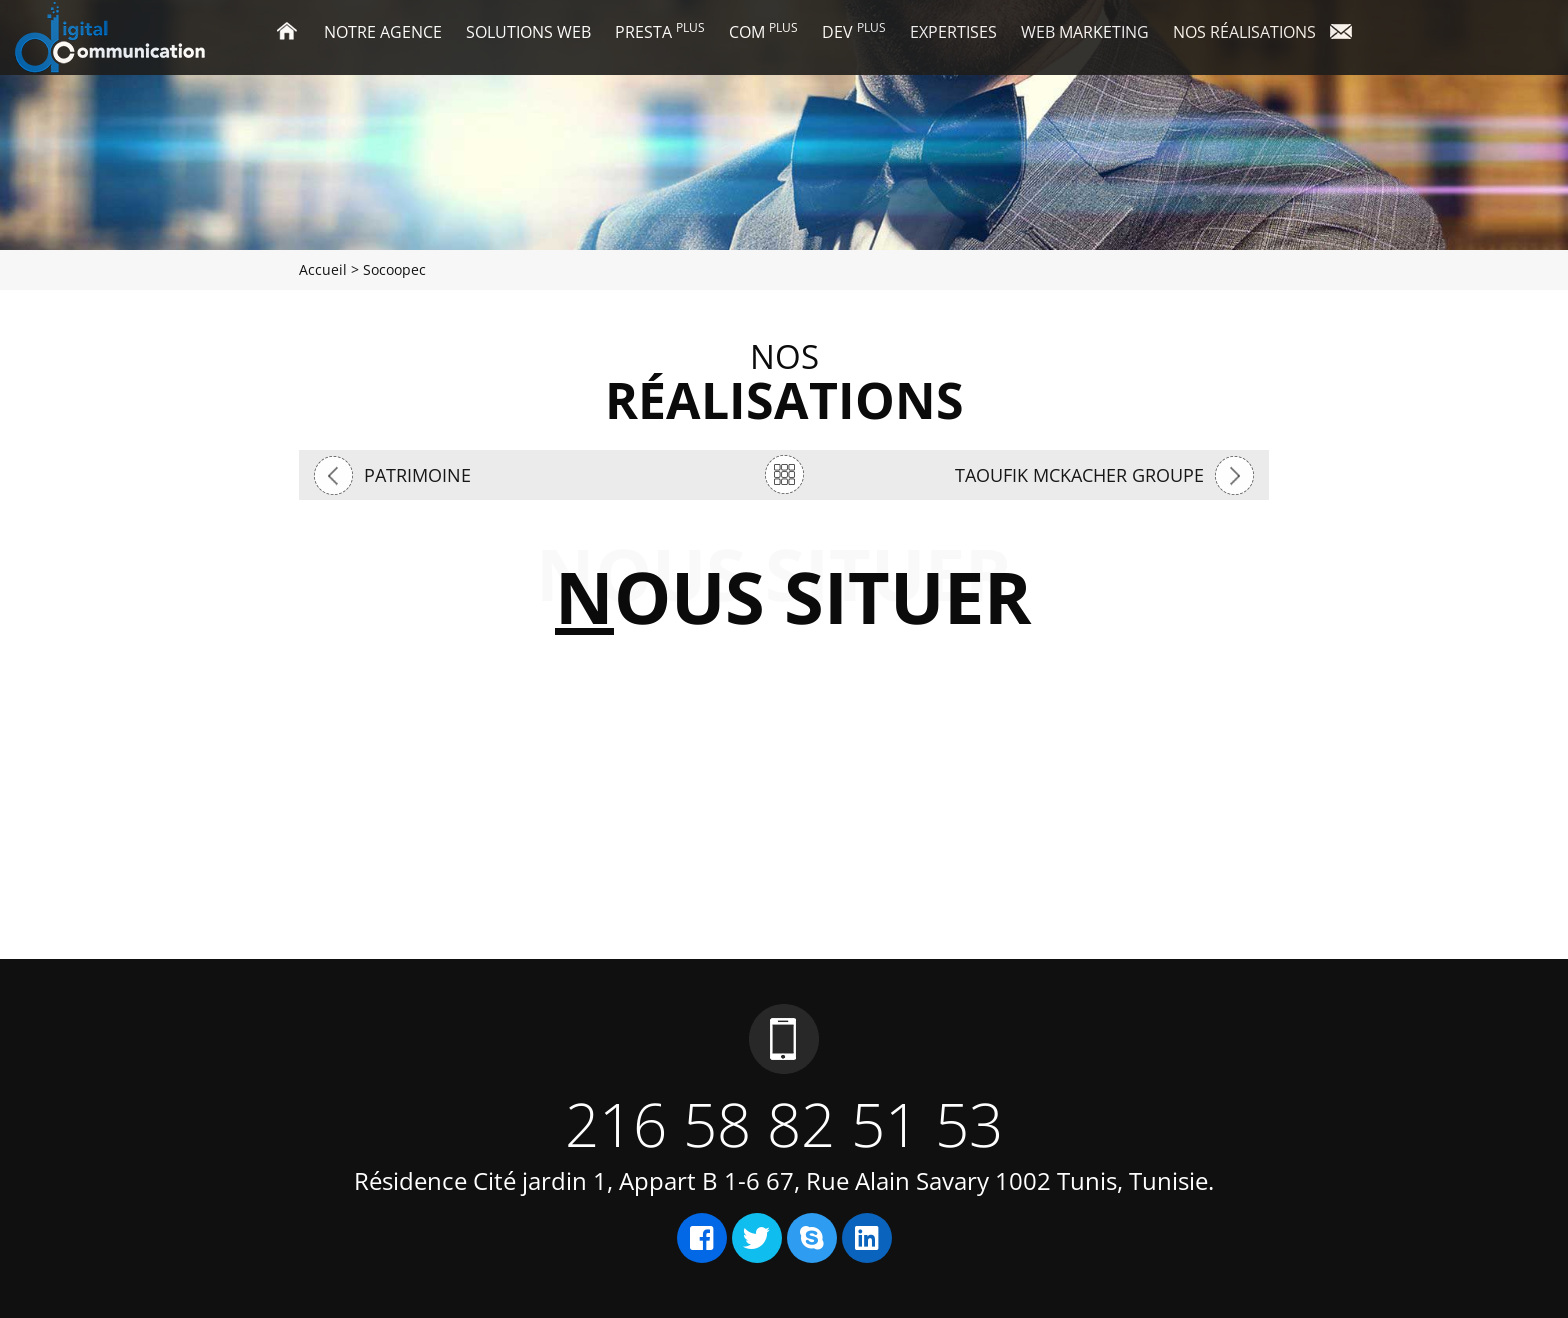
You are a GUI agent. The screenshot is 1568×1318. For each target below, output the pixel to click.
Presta (660, 31)
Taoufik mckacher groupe (1079, 475)
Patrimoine (417, 475)
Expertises (953, 32)
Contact (1348, 33)
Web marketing (1085, 32)
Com (763, 31)
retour (784, 474)
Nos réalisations (1244, 32)
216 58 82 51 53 (784, 1124)
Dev (854, 31)
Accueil (293, 33)
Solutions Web (528, 32)
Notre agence (383, 32)
